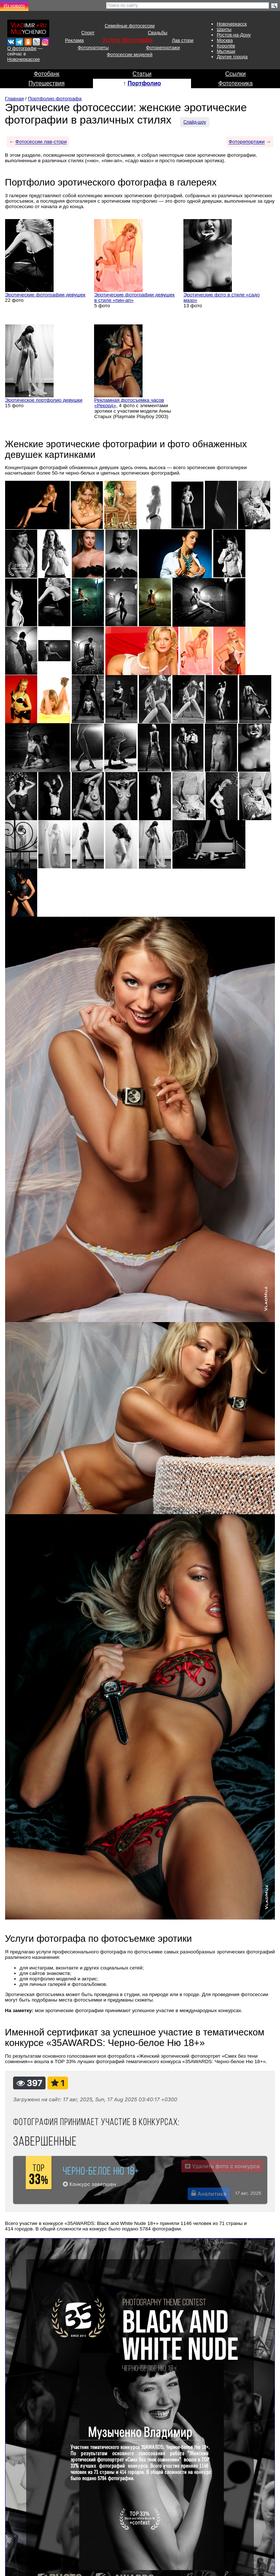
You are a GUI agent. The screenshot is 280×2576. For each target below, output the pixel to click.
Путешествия (46, 83)
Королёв (226, 45)
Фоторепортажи (163, 47)
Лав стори (182, 40)
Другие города (232, 56)
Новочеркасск (232, 24)
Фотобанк (46, 74)
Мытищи (226, 51)
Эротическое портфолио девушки (43, 400)
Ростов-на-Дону (234, 35)
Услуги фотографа (127, 40)
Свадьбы (157, 32)
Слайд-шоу (194, 122)
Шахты (224, 29)
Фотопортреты (93, 47)
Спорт (87, 32)
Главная (14, 98)
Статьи (142, 74)
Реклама (74, 40)
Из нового (14, 5)
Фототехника (235, 83)
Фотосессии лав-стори (41, 142)
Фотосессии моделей (129, 54)
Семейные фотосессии (130, 25)
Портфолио (144, 83)
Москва (225, 40)
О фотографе (21, 48)
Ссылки (235, 74)
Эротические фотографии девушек (45, 294)
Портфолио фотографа (55, 98)
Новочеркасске (23, 59)
